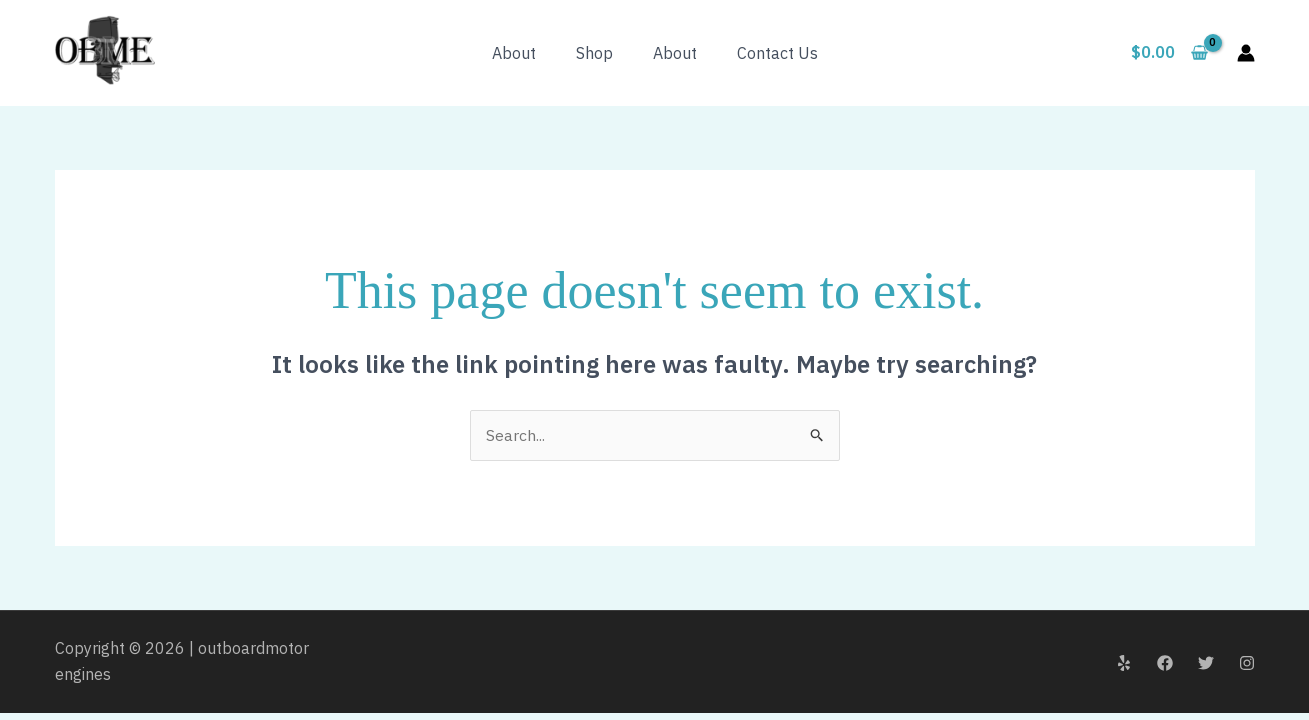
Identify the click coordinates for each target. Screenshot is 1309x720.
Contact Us (777, 53)
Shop (594, 53)
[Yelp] (1124, 663)
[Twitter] (1206, 663)
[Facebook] (1165, 663)
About (514, 53)
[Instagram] (1247, 663)
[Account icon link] (1246, 53)
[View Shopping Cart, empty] (1170, 53)
